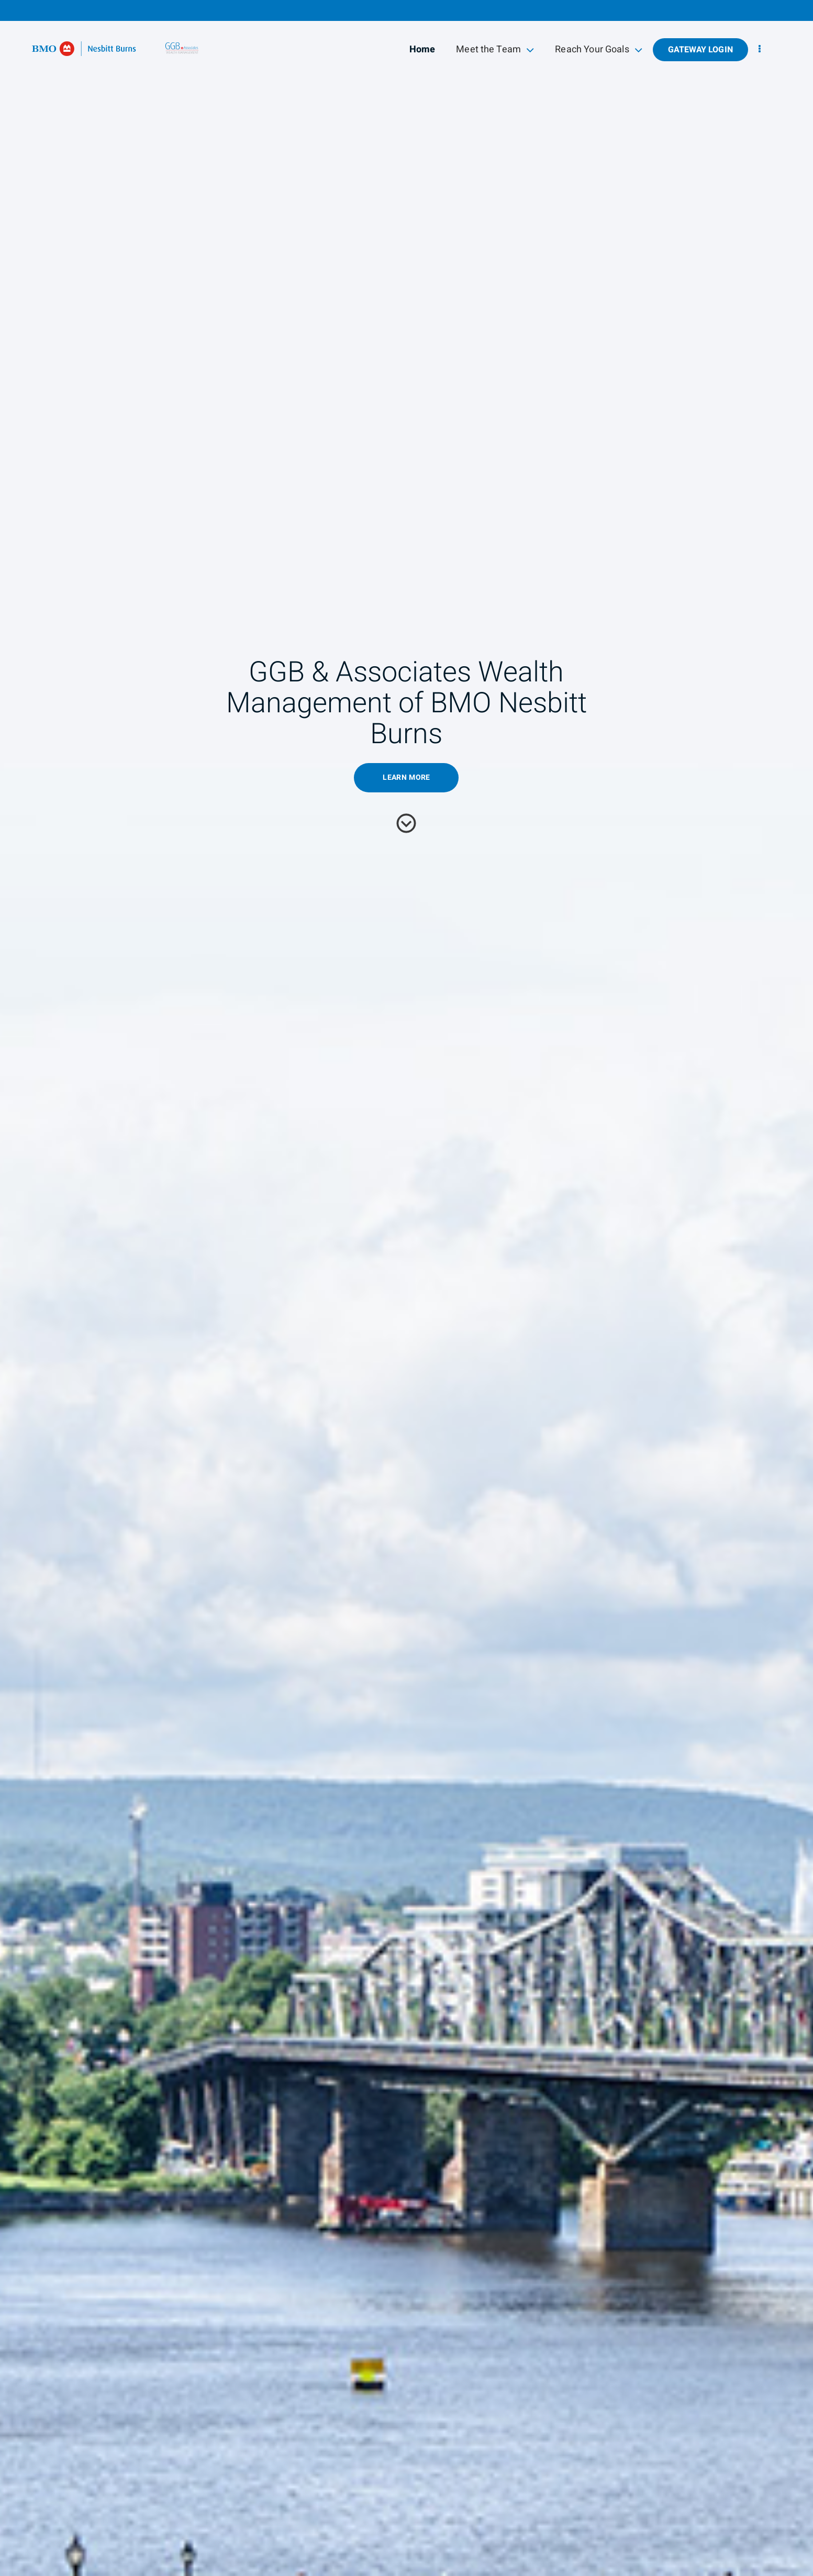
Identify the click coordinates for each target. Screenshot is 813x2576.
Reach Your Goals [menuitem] (598, 49)
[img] (406, 1288)
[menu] (760, 49)
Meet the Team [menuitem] (495, 49)
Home (422, 49)
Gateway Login (700, 49)
